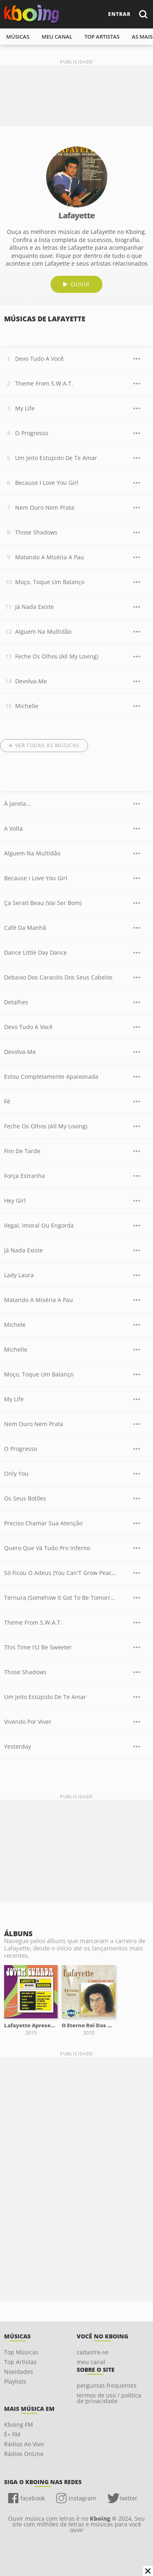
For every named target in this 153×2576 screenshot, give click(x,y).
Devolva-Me (31, 681)
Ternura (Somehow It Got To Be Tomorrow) (60, 1597)
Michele (15, 1324)
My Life (25, 408)
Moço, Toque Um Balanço (49, 582)
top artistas (102, 36)
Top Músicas (21, 2352)
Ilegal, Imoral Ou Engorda (39, 1225)
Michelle (26, 706)
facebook (32, 2498)
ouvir (80, 284)
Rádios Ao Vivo (24, 2444)
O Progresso (31, 433)
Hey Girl (15, 1200)
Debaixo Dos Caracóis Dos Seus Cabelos (58, 977)
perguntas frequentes (107, 2385)
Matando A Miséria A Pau (49, 557)
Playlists (15, 2381)
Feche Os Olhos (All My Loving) (56, 656)
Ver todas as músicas (47, 745)
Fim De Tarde (22, 1151)
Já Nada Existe (34, 607)
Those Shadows (36, 532)
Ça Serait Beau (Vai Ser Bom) (43, 903)
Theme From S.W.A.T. (44, 383)
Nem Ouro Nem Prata (44, 507)
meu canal (57, 36)
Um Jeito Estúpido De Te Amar (56, 458)
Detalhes (16, 1002)
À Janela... (17, 803)
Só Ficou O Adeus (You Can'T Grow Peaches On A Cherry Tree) (60, 1573)
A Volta (13, 828)
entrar (119, 14)
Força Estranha (24, 1176)
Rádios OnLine (24, 2454)
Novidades (18, 2371)
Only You (16, 1473)
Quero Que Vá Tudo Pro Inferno (47, 1548)
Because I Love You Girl (46, 482)
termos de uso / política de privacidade (109, 2398)
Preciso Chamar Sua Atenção (43, 1523)
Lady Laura (19, 1275)
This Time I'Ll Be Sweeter (38, 1647)
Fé (7, 1101)
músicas (17, 36)
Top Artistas (20, 2362)
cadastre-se (93, 2352)
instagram (82, 2498)
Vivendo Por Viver (27, 1721)
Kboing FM (18, 2424)
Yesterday (17, 1746)
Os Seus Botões (25, 1498)
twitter (128, 2498)
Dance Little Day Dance (35, 952)
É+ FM (12, 2434)
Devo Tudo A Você (39, 358)
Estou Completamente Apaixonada (51, 1076)
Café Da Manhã (25, 927)
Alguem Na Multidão (43, 631)
